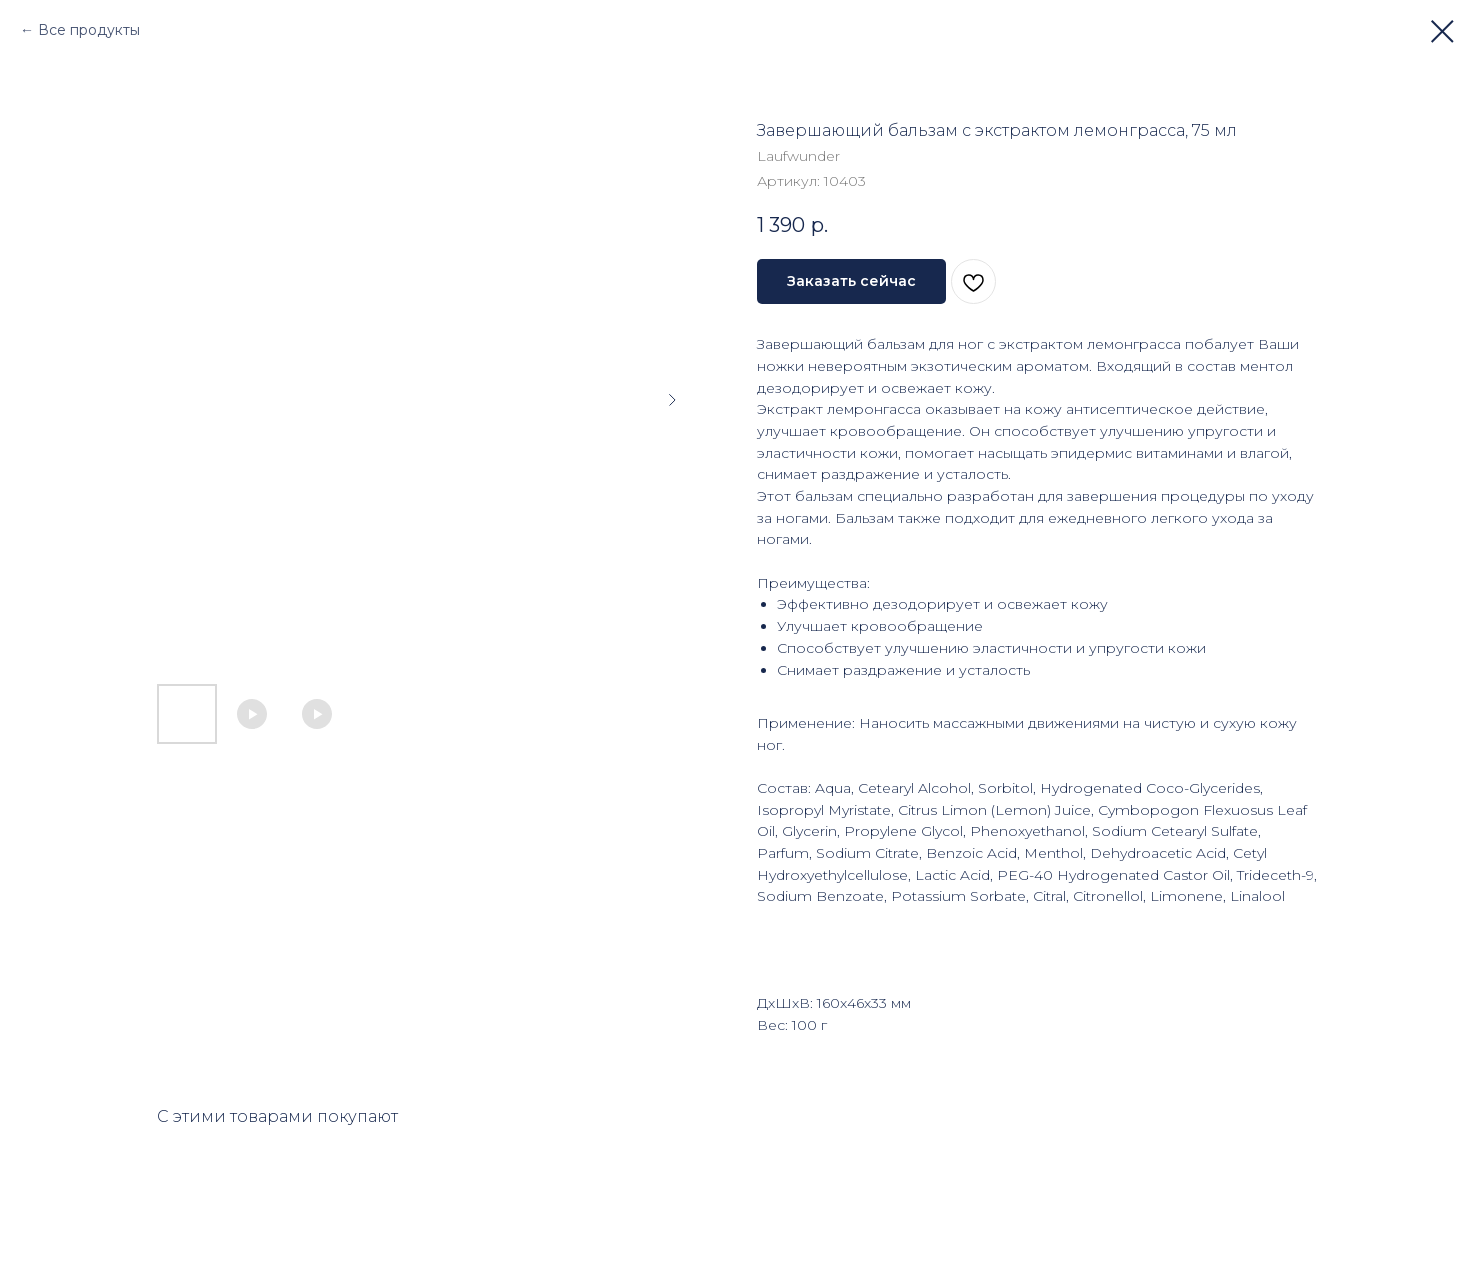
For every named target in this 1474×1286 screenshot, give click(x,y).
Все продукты (89, 30)
